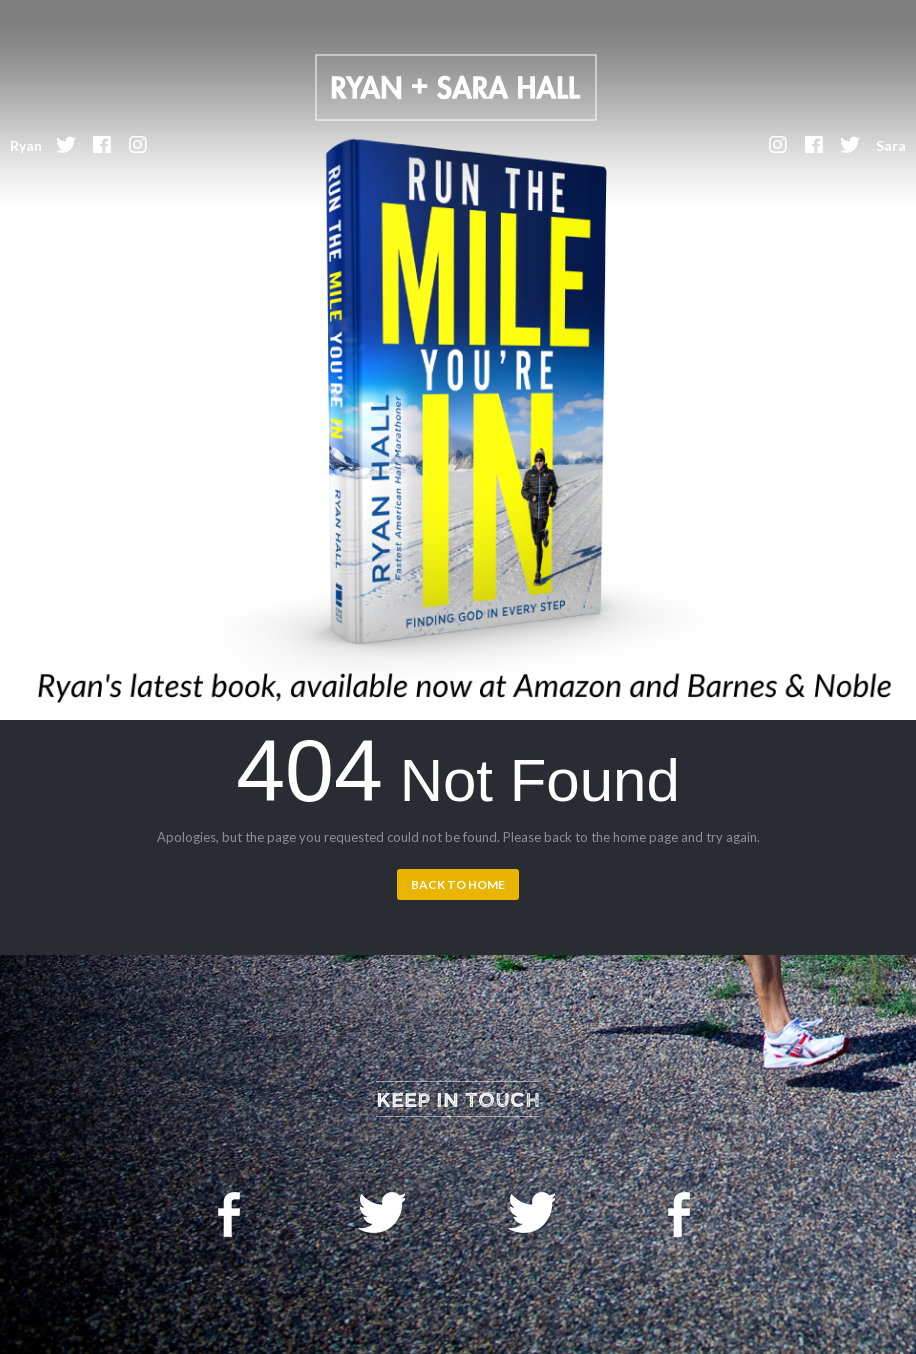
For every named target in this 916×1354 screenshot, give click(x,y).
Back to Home (458, 884)
